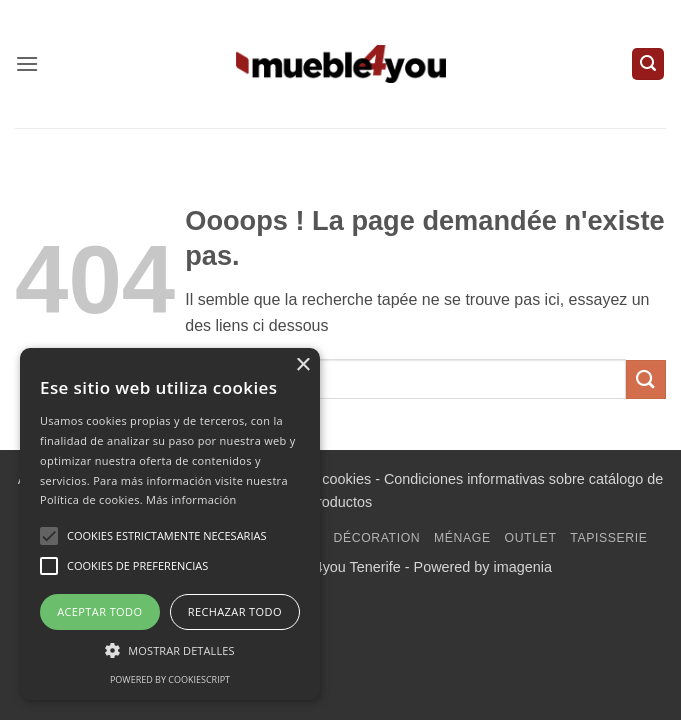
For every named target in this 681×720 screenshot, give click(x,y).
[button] (27, 63)
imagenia (523, 567)
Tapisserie (608, 538)
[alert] (170, 524)
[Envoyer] (646, 379)
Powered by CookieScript (170, 679)
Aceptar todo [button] (99, 611)
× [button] (302, 365)
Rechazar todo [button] (235, 611)
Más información (191, 499)
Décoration (376, 538)
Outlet (531, 538)
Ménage (462, 538)
